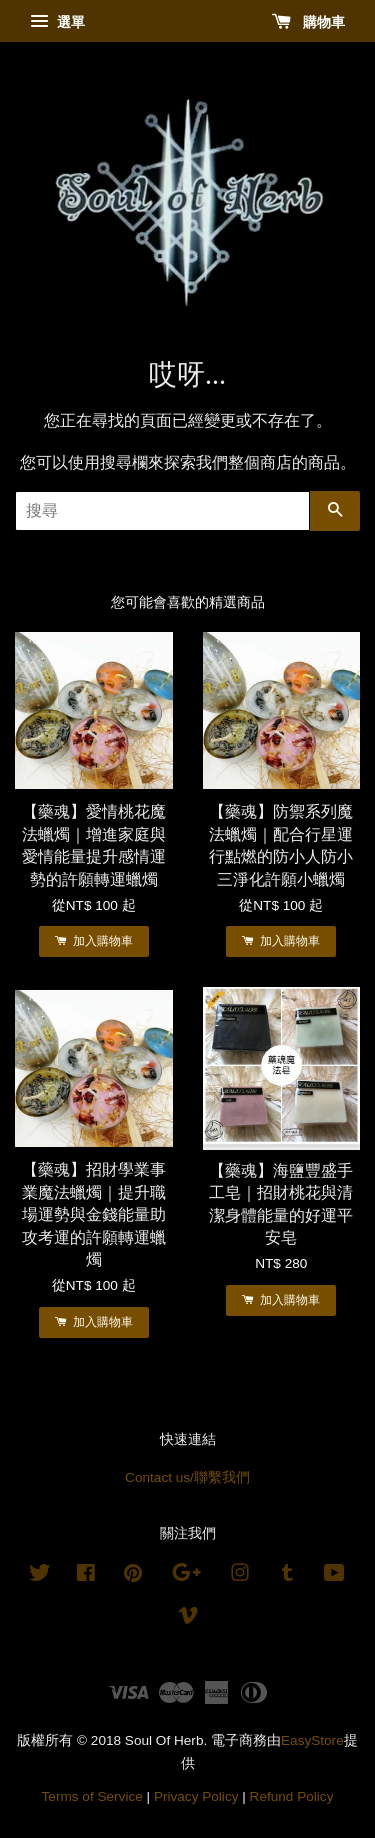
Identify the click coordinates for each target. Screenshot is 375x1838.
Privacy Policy (196, 1796)
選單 (57, 22)
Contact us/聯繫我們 (187, 1477)
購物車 (308, 22)
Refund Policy (292, 1796)
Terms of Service (92, 1796)
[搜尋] (162, 511)
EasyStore (312, 1740)
